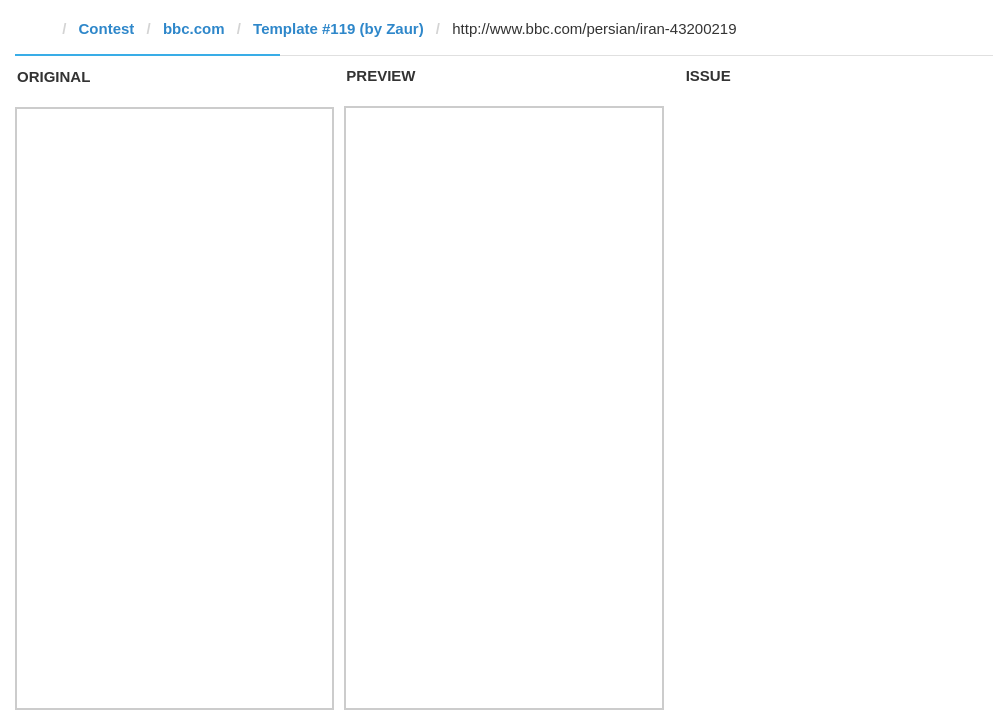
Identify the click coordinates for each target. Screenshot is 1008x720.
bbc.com (194, 28)
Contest (107, 28)
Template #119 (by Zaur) (338, 28)
